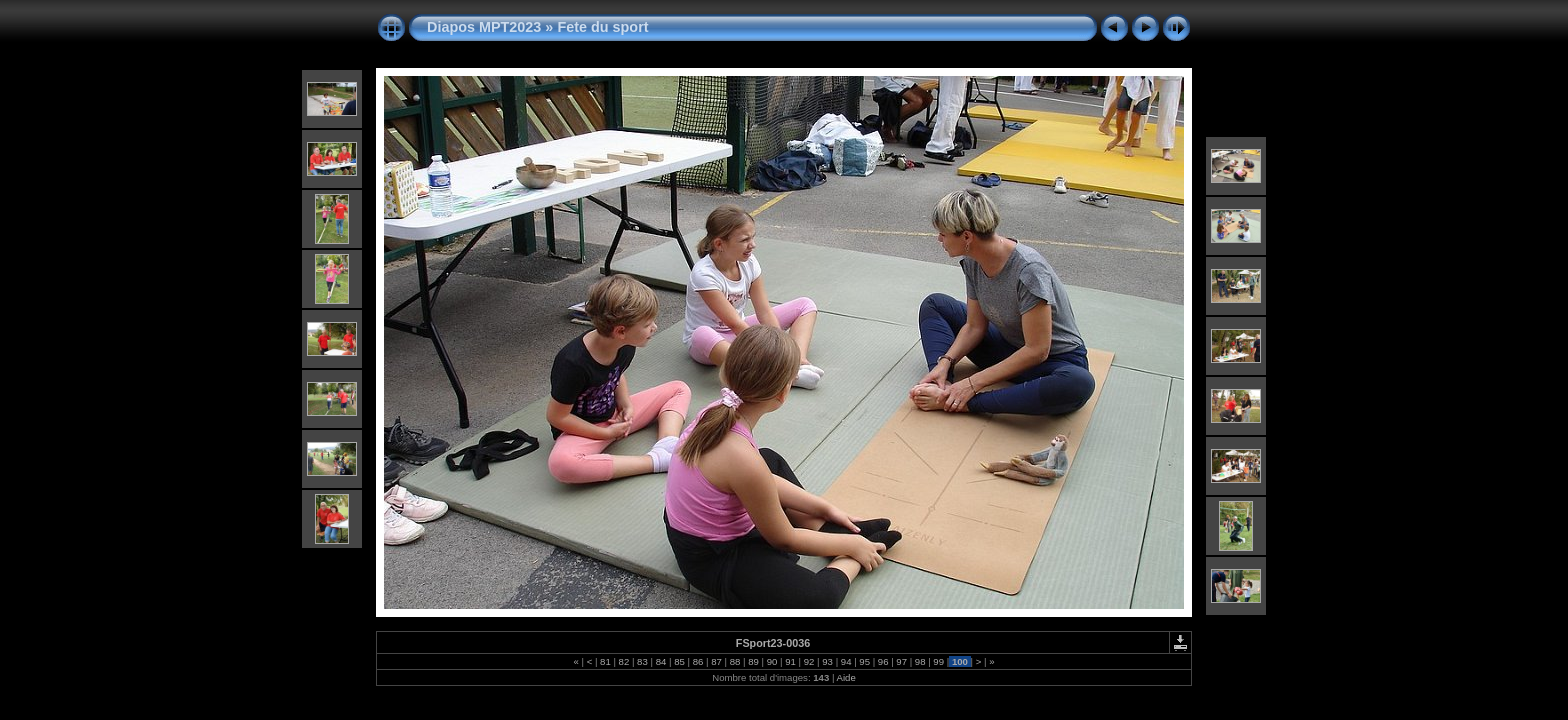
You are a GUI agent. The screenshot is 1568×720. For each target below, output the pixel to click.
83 (642, 661)
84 (661, 661)
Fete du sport (602, 27)
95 (865, 661)
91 (791, 661)
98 (920, 661)
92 (809, 661)
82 (624, 661)
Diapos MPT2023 (484, 27)
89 (754, 661)
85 (679, 661)
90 (772, 661)
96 (883, 661)
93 (828, 661)
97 (902, 661)
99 (939, 661)
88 (735, 661)
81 (605, 661)
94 (846, 661)
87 (717, 661)
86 (698, 661)
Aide (846, 677)
